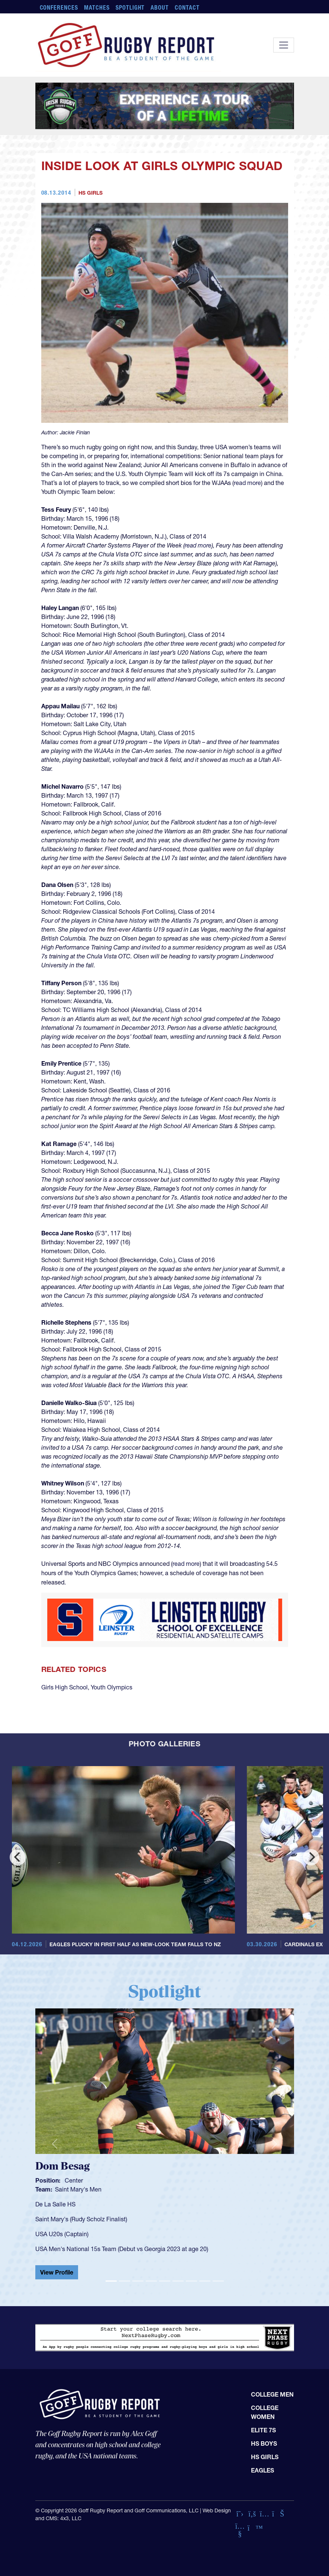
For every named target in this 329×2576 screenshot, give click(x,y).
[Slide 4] (151, 2281)
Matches (97, 7)
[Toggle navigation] (283, 45)
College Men (272, 2394)
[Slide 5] (164, 2281)
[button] (54, 2144)
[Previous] (18, 1857)
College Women (264, 2412)
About (160, 7)
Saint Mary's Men (78, 2189)
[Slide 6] (178, 2281)
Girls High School (64, 1687)
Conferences (59, 7)
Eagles (262, 2470)
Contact (187, 7)
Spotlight (130, 7)
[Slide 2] (124, 2281)
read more (247, 482)
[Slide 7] (191, 2281)
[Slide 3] (137, 2281)
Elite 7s (263, 2430)
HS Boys (264, 2443)
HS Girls (90, 192)
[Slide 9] (218, 2281)
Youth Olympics (111, 1687)
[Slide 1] (111, 2281)
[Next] (311, 1857)
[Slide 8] (204, 2281)
